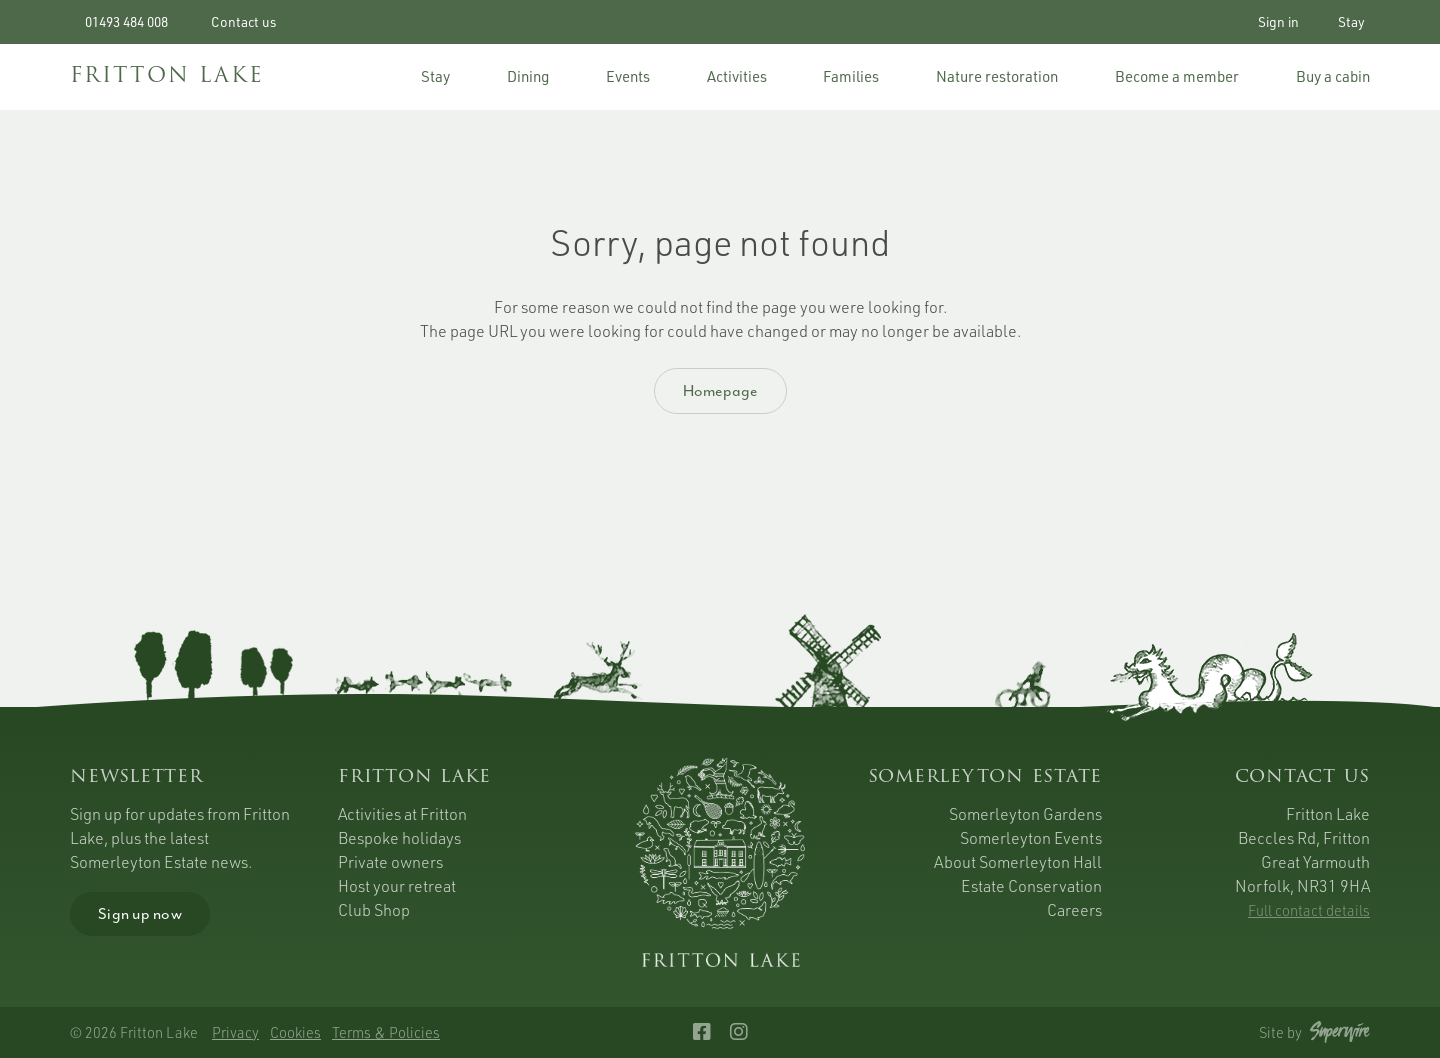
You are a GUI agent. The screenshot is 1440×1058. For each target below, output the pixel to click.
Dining (528, 76)
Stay (1348, 21)
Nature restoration (997, 76)
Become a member (1177, 76)
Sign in (1274, 21)
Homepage (720, 391)
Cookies (295, 1032)
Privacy (235, 1032)
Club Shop (374, 910)
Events (628, 76)
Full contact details (1309, 910)
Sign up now (140, 914)
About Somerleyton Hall (1018, 862)
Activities (737, 76)
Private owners (390, 862)
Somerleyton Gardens (1025, 814)
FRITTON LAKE (167, 76)
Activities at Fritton (402, 814)
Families (851, 76)
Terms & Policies (386, 1032)
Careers (1074, 910)
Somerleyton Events (1031, 838)
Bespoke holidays (399, 838)
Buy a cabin (1333, 76)
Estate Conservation (1031, 886)
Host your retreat (397, 886)
